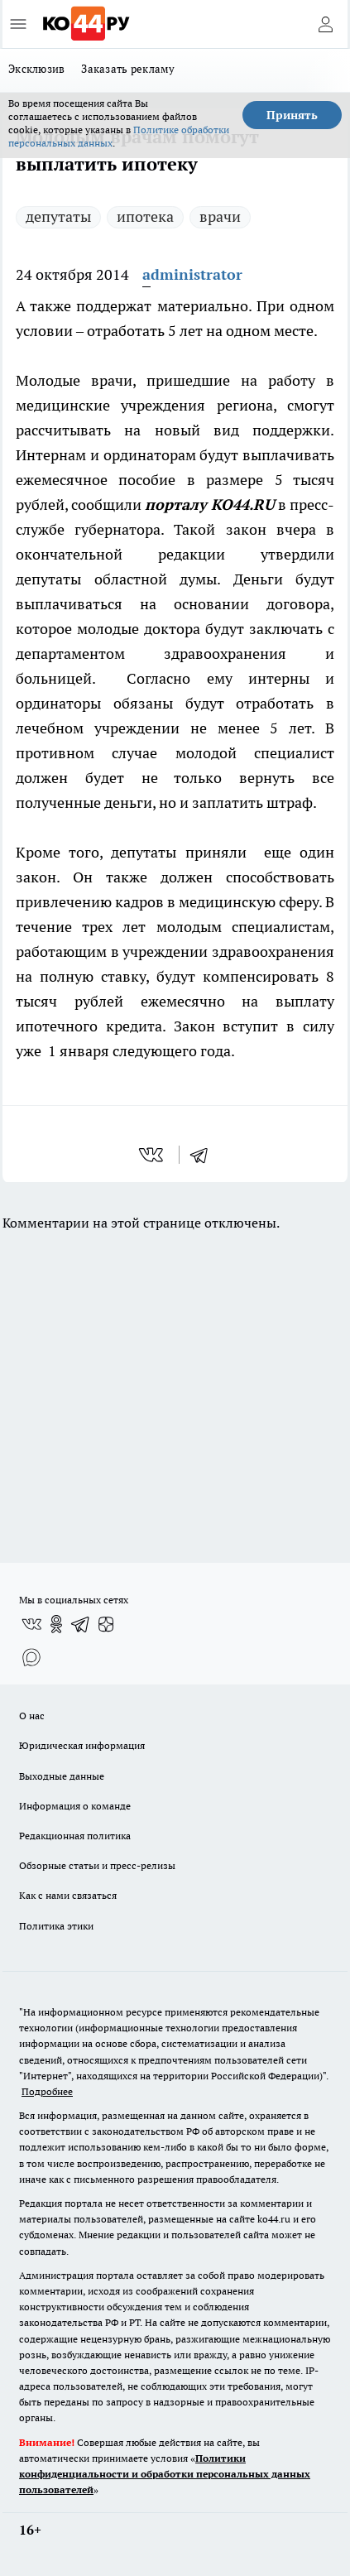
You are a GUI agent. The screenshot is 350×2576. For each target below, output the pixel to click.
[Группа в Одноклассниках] (56, 1624)
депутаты (58, 216)
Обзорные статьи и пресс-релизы (97, 1865)
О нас (32, 1715)
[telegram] (204, 1154)
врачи (220, 216)
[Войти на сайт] (325, 24)
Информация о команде (75, 1806)
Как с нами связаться (68, 1895)
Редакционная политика (75, 1835)
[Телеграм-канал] (81, 1624)
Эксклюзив (36, 68)
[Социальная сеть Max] (31, 1657)
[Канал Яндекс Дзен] (105, 1624)
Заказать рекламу (128, 68)
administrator (192, 274)
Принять (292, 115)
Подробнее (47, 2091)
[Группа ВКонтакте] (31, 1624)
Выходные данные (61, 1776)
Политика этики (56, 1926)
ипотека (145, 216)
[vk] (152, 1154)
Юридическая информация (82, 1745)
